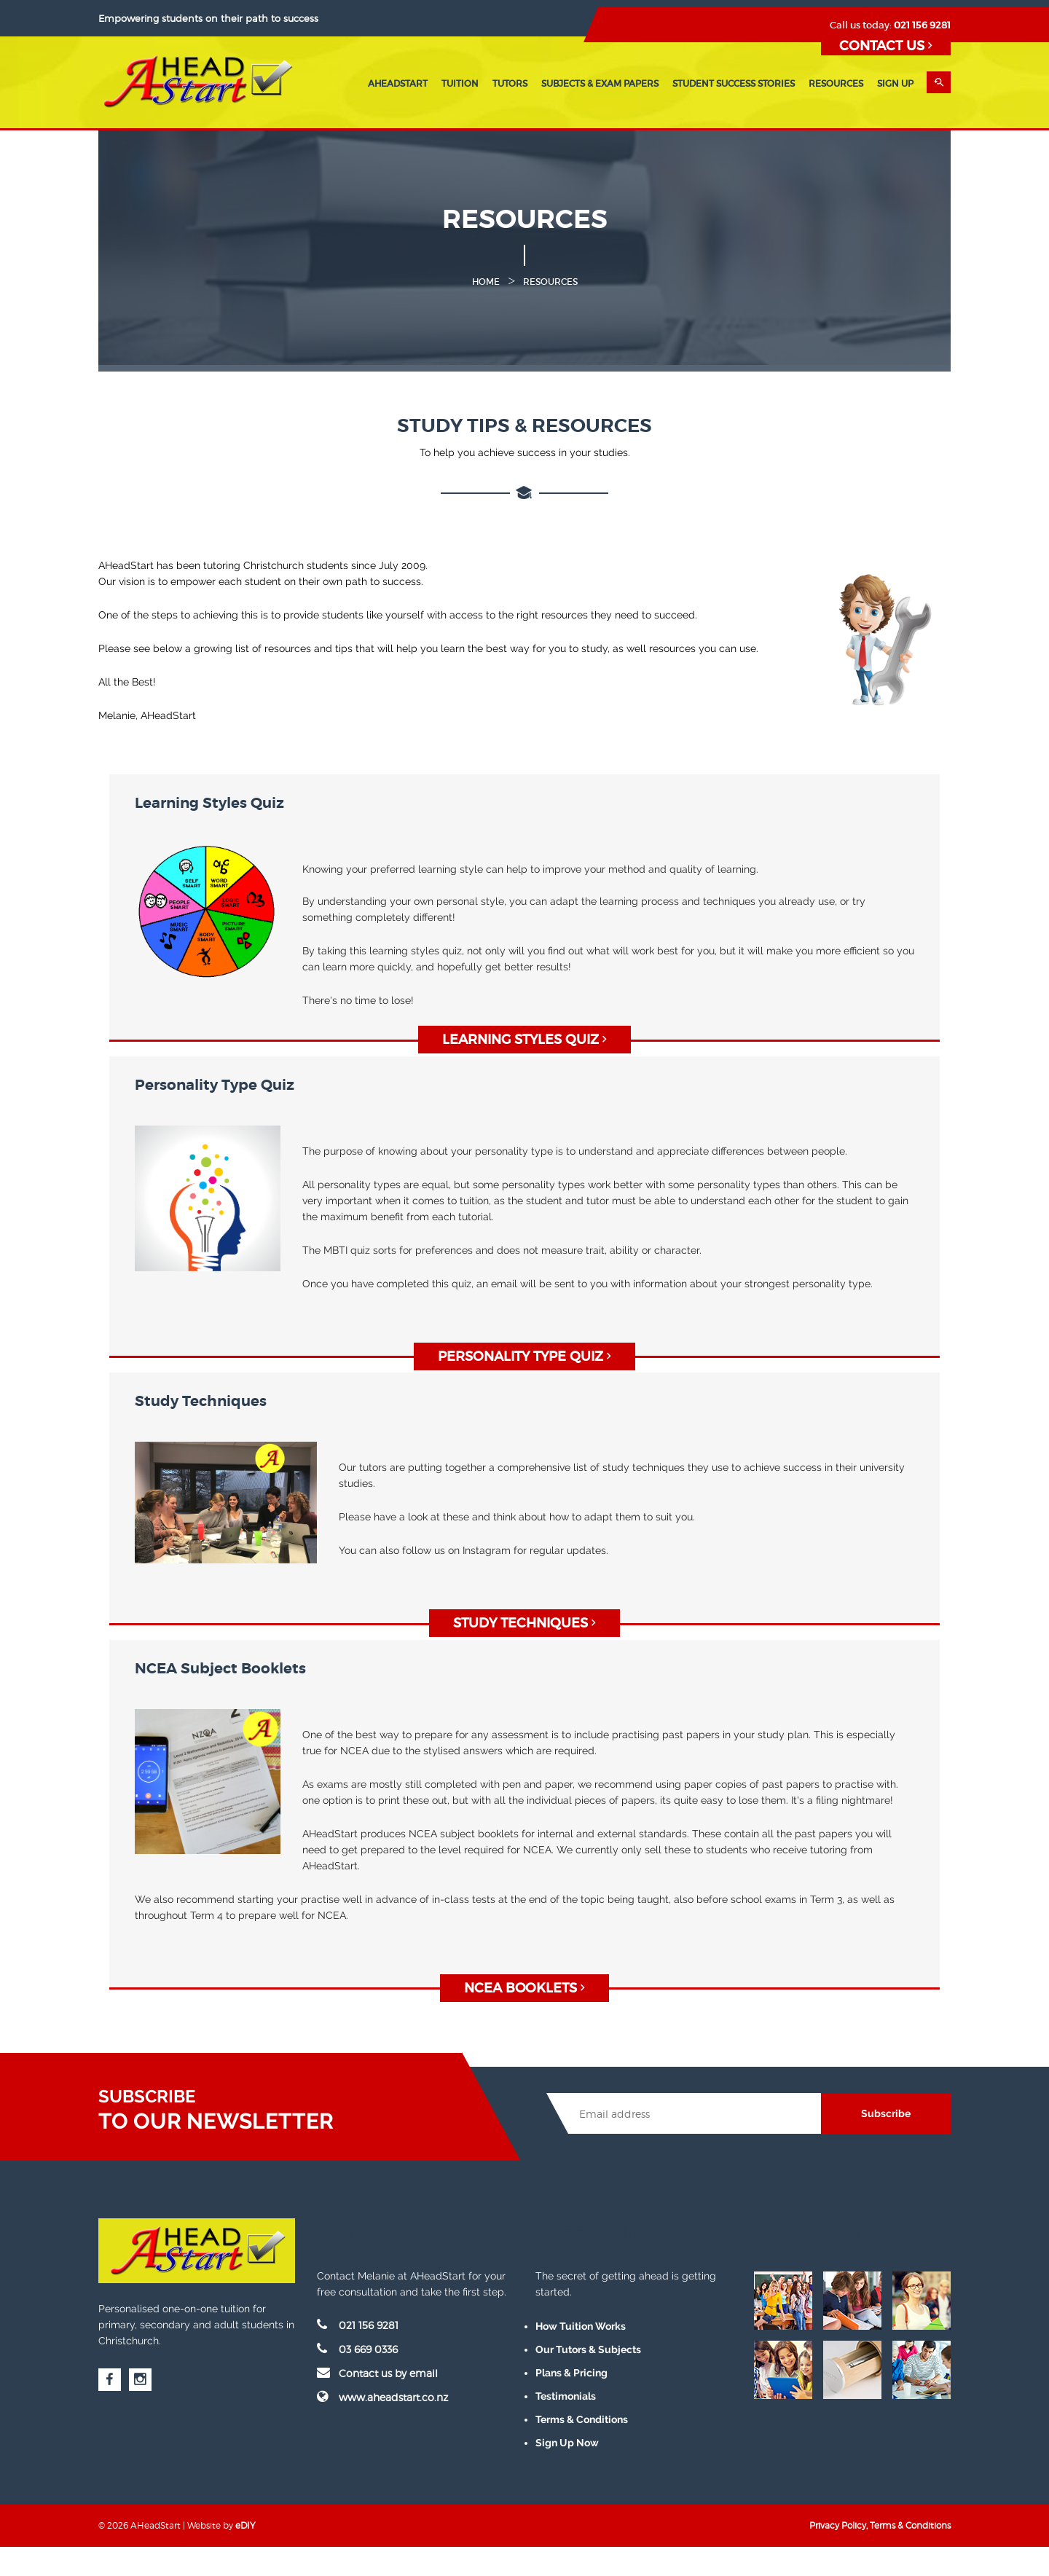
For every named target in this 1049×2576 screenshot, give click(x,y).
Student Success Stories (733, 83)
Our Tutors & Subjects (588, 2349)
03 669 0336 (357, 2348)
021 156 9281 (922, 25)
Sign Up (895, 83)
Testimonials (565, 2396)
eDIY (245, 2525)
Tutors (509, 83)
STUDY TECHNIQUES (524, 1623)
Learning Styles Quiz (524, 1040)
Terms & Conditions (581, 2419)
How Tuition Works (580, 2326)
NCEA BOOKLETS (524, 1988)
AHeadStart (398, 83)
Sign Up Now (567, 2443)
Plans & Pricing (571, 2373)
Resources (836, 83)
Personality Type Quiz (524, 1356)
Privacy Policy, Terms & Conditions (880, 2525)
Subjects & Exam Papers (600, 83)
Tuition (460, 83)
